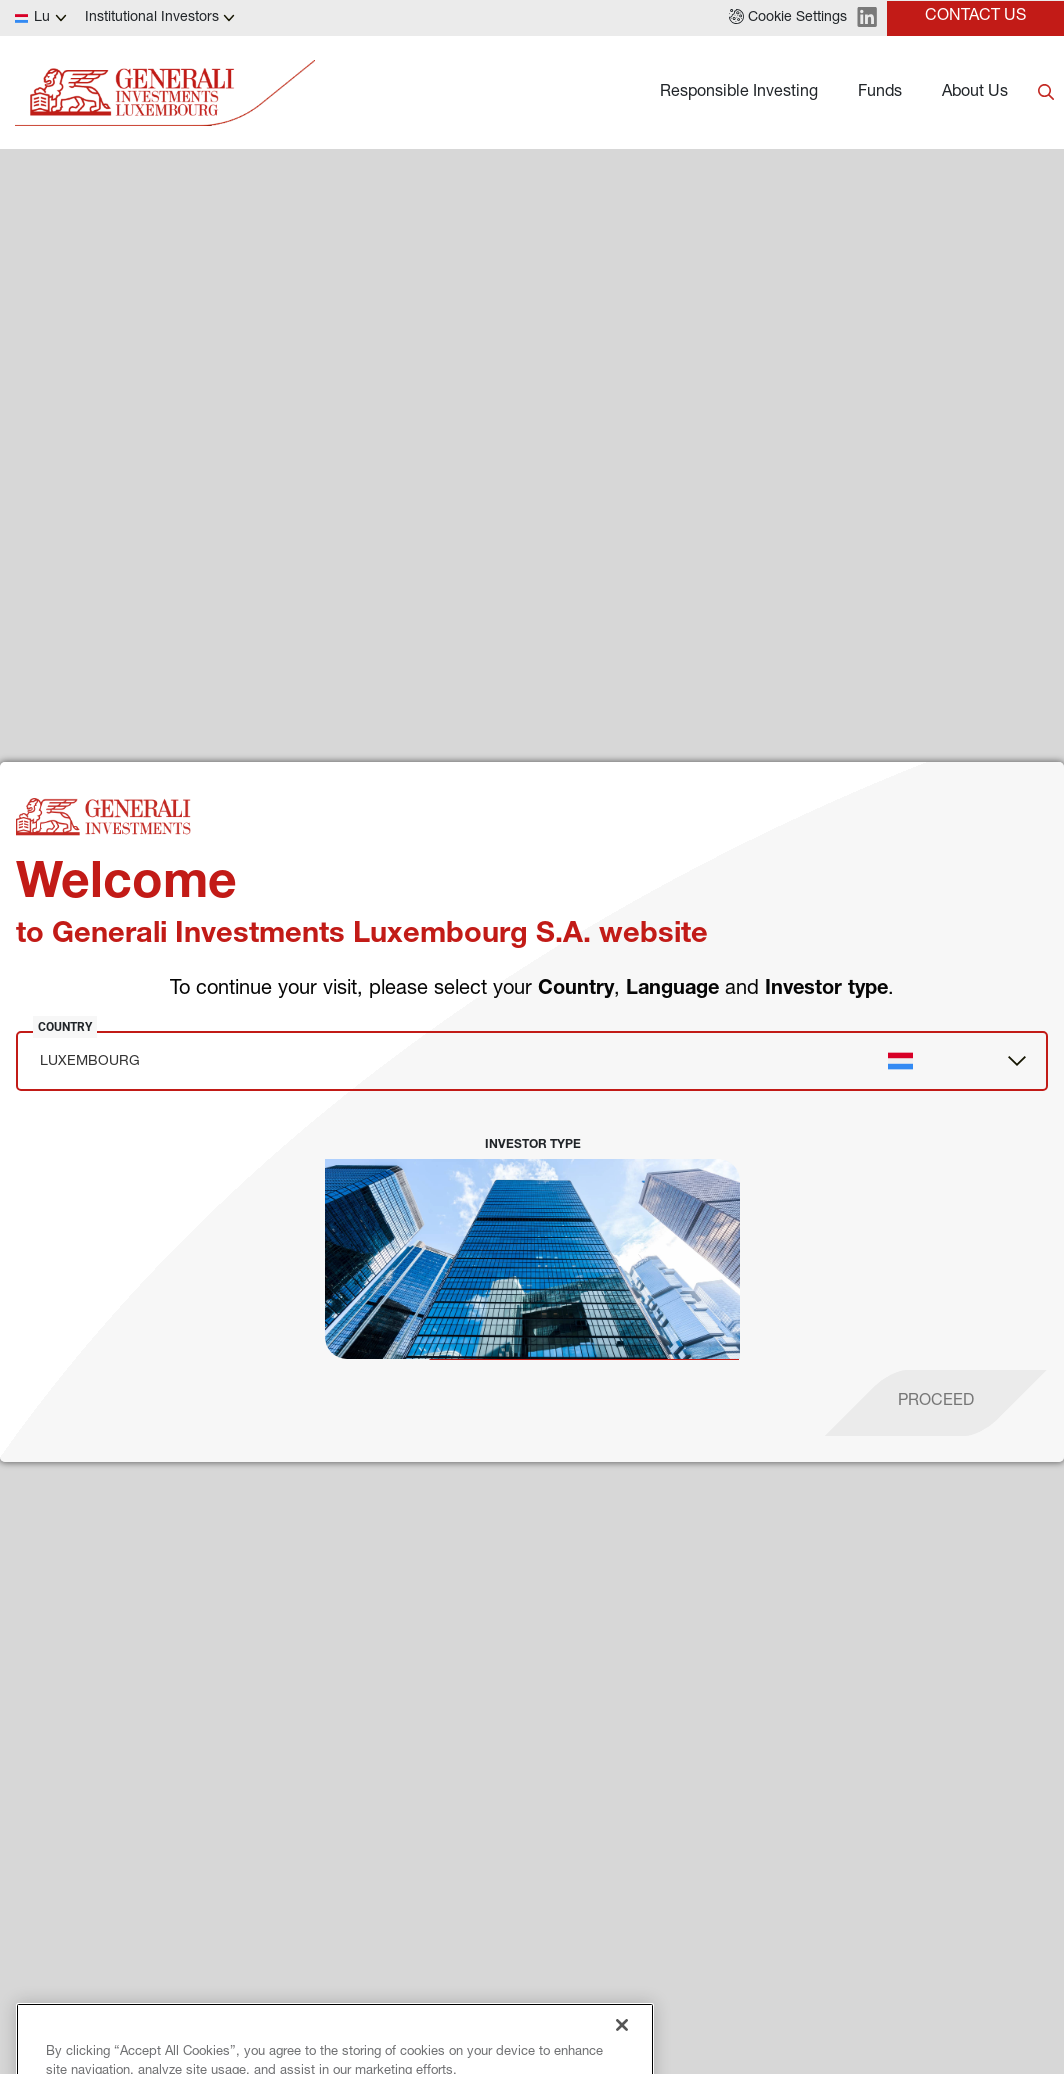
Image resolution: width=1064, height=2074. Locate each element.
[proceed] (936, 1403)
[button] (788, 18)
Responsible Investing (739, 93)
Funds (880, 93)
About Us (975, 93)
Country (65, 1027)
